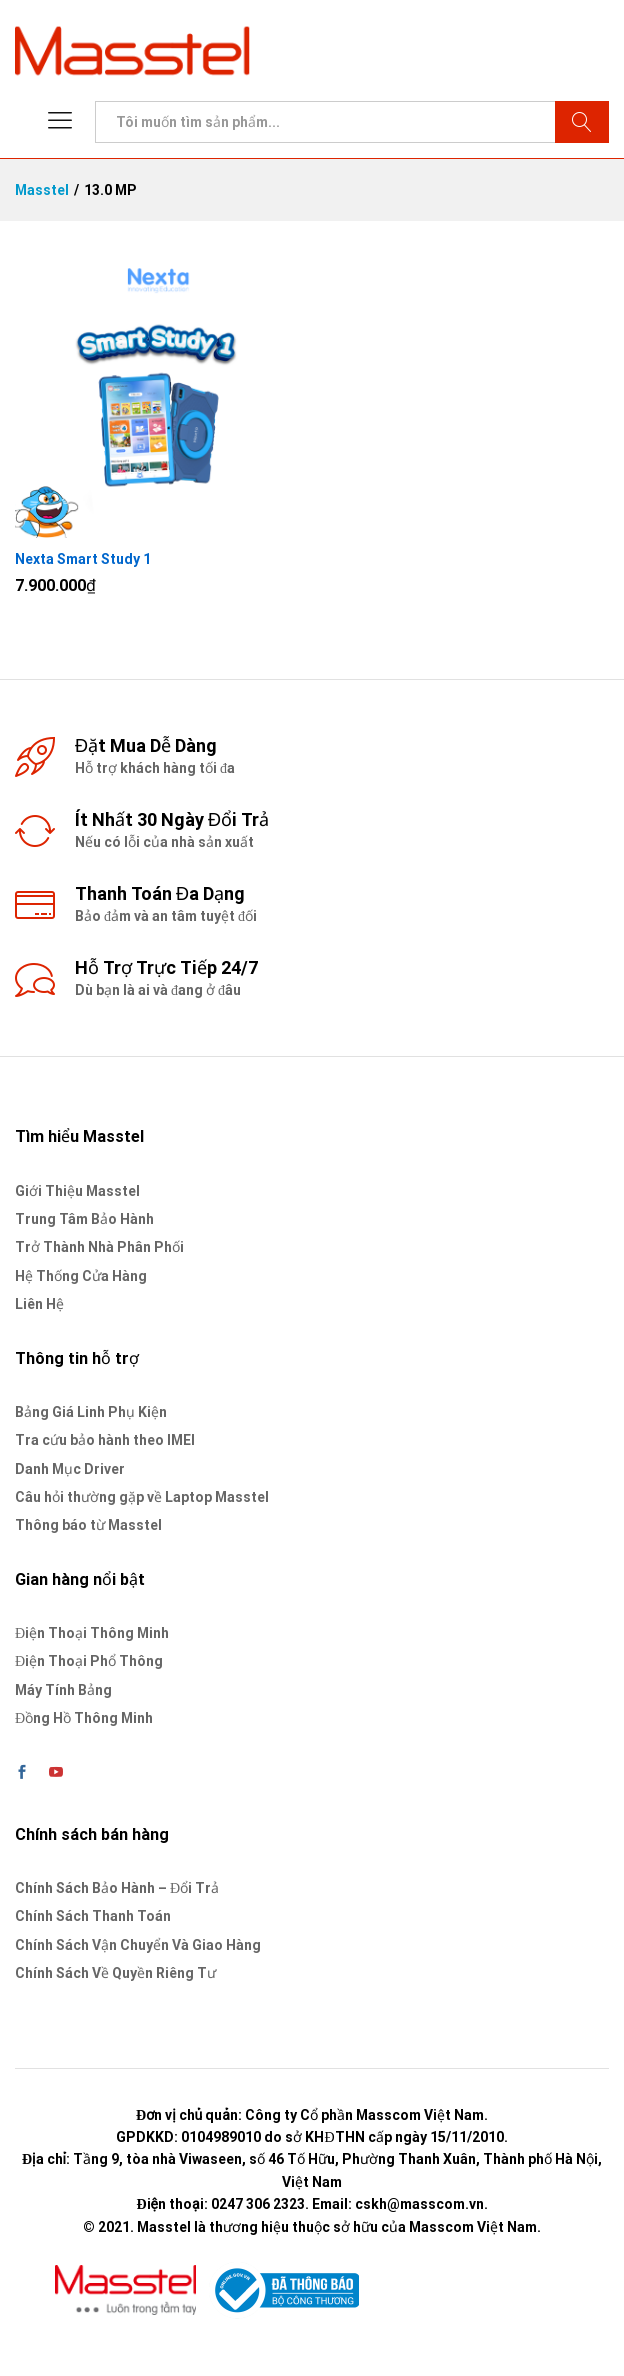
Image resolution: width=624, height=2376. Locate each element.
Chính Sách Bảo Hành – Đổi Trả (117, 1888)
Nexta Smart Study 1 (83, 559)
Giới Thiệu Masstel (77, 1191)
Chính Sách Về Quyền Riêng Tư (115, 1973)
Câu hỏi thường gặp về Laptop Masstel (142, 1497)
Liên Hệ (39, 1304)
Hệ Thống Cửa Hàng (81, 1276)
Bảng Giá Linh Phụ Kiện (91, 1412)
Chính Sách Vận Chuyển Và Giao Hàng (138, 1945)
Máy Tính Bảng (63, 1690)
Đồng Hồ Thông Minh (84, 1718)
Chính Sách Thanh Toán (93, 1916)
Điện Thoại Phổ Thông (89, 1661)
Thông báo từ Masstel (88, 1525)
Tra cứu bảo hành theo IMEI (105, 1440)
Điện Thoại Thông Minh (92, 1633)
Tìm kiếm (582, 122)
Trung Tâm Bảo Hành (84, 1219)
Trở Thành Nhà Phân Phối (99, 1247)
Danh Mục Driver (70, 1469)
